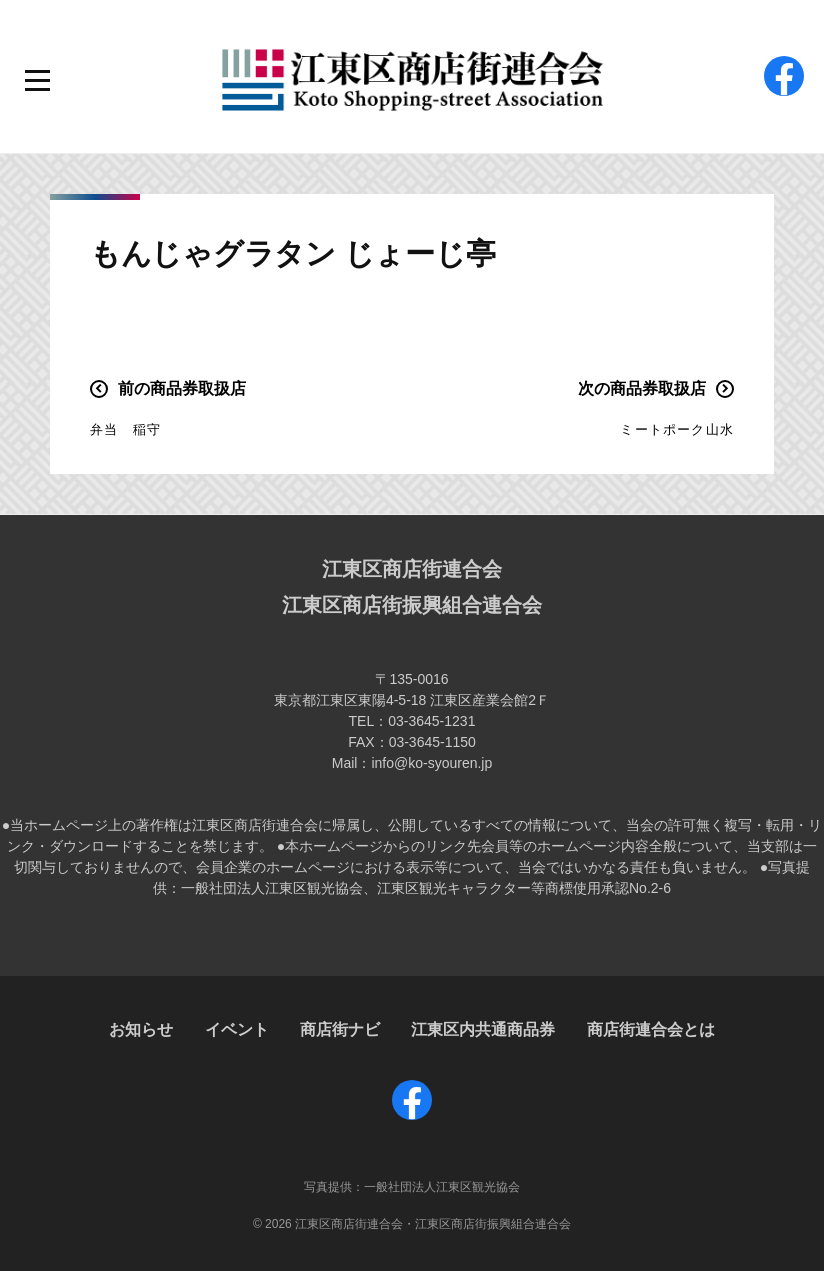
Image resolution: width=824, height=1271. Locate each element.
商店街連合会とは (651, 1029)
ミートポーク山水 (677, 429)
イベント (237, 1029)
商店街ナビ (340, 1029)
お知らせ (141, 1029)
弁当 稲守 (125, 429)
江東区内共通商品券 (483, 1029)
